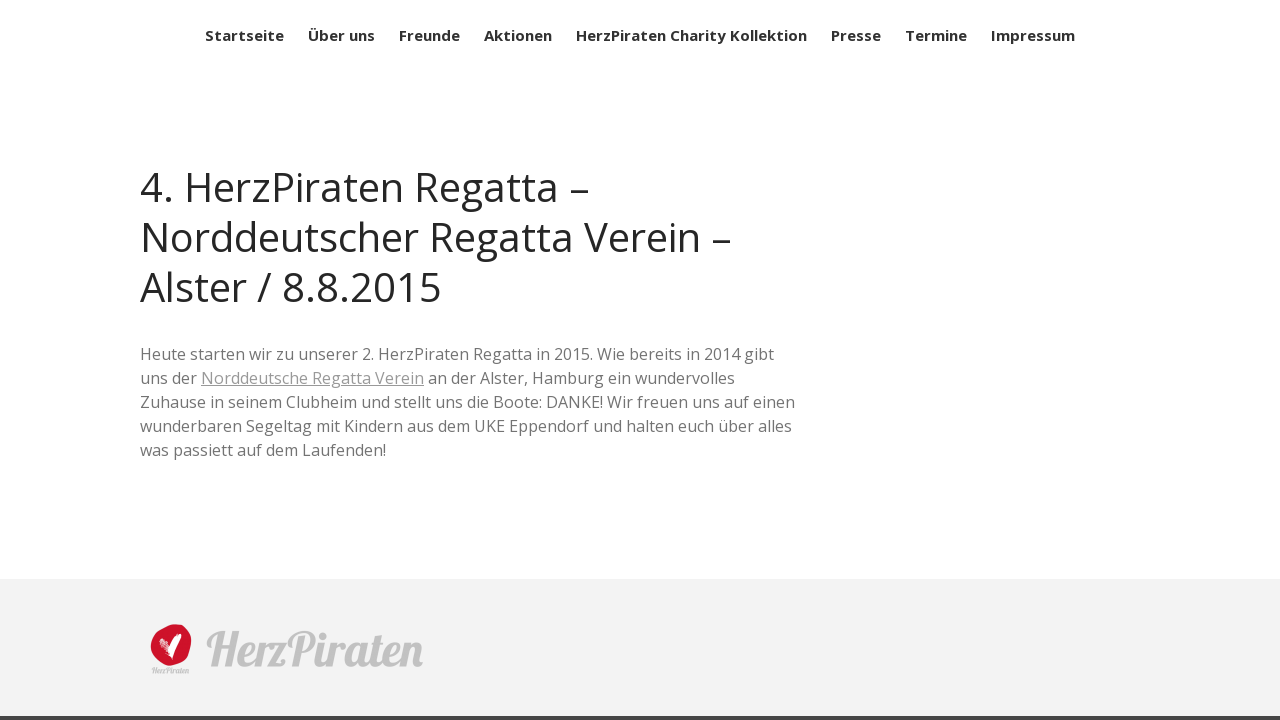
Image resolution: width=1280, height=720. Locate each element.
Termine (936, 35)
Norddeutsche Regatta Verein (312, 378)
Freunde (429, 35)
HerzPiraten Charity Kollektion (691, 35)
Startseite (244, 35)
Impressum (1033, 35)
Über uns (341, 35)
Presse (856, 35)
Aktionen (518, 35)
